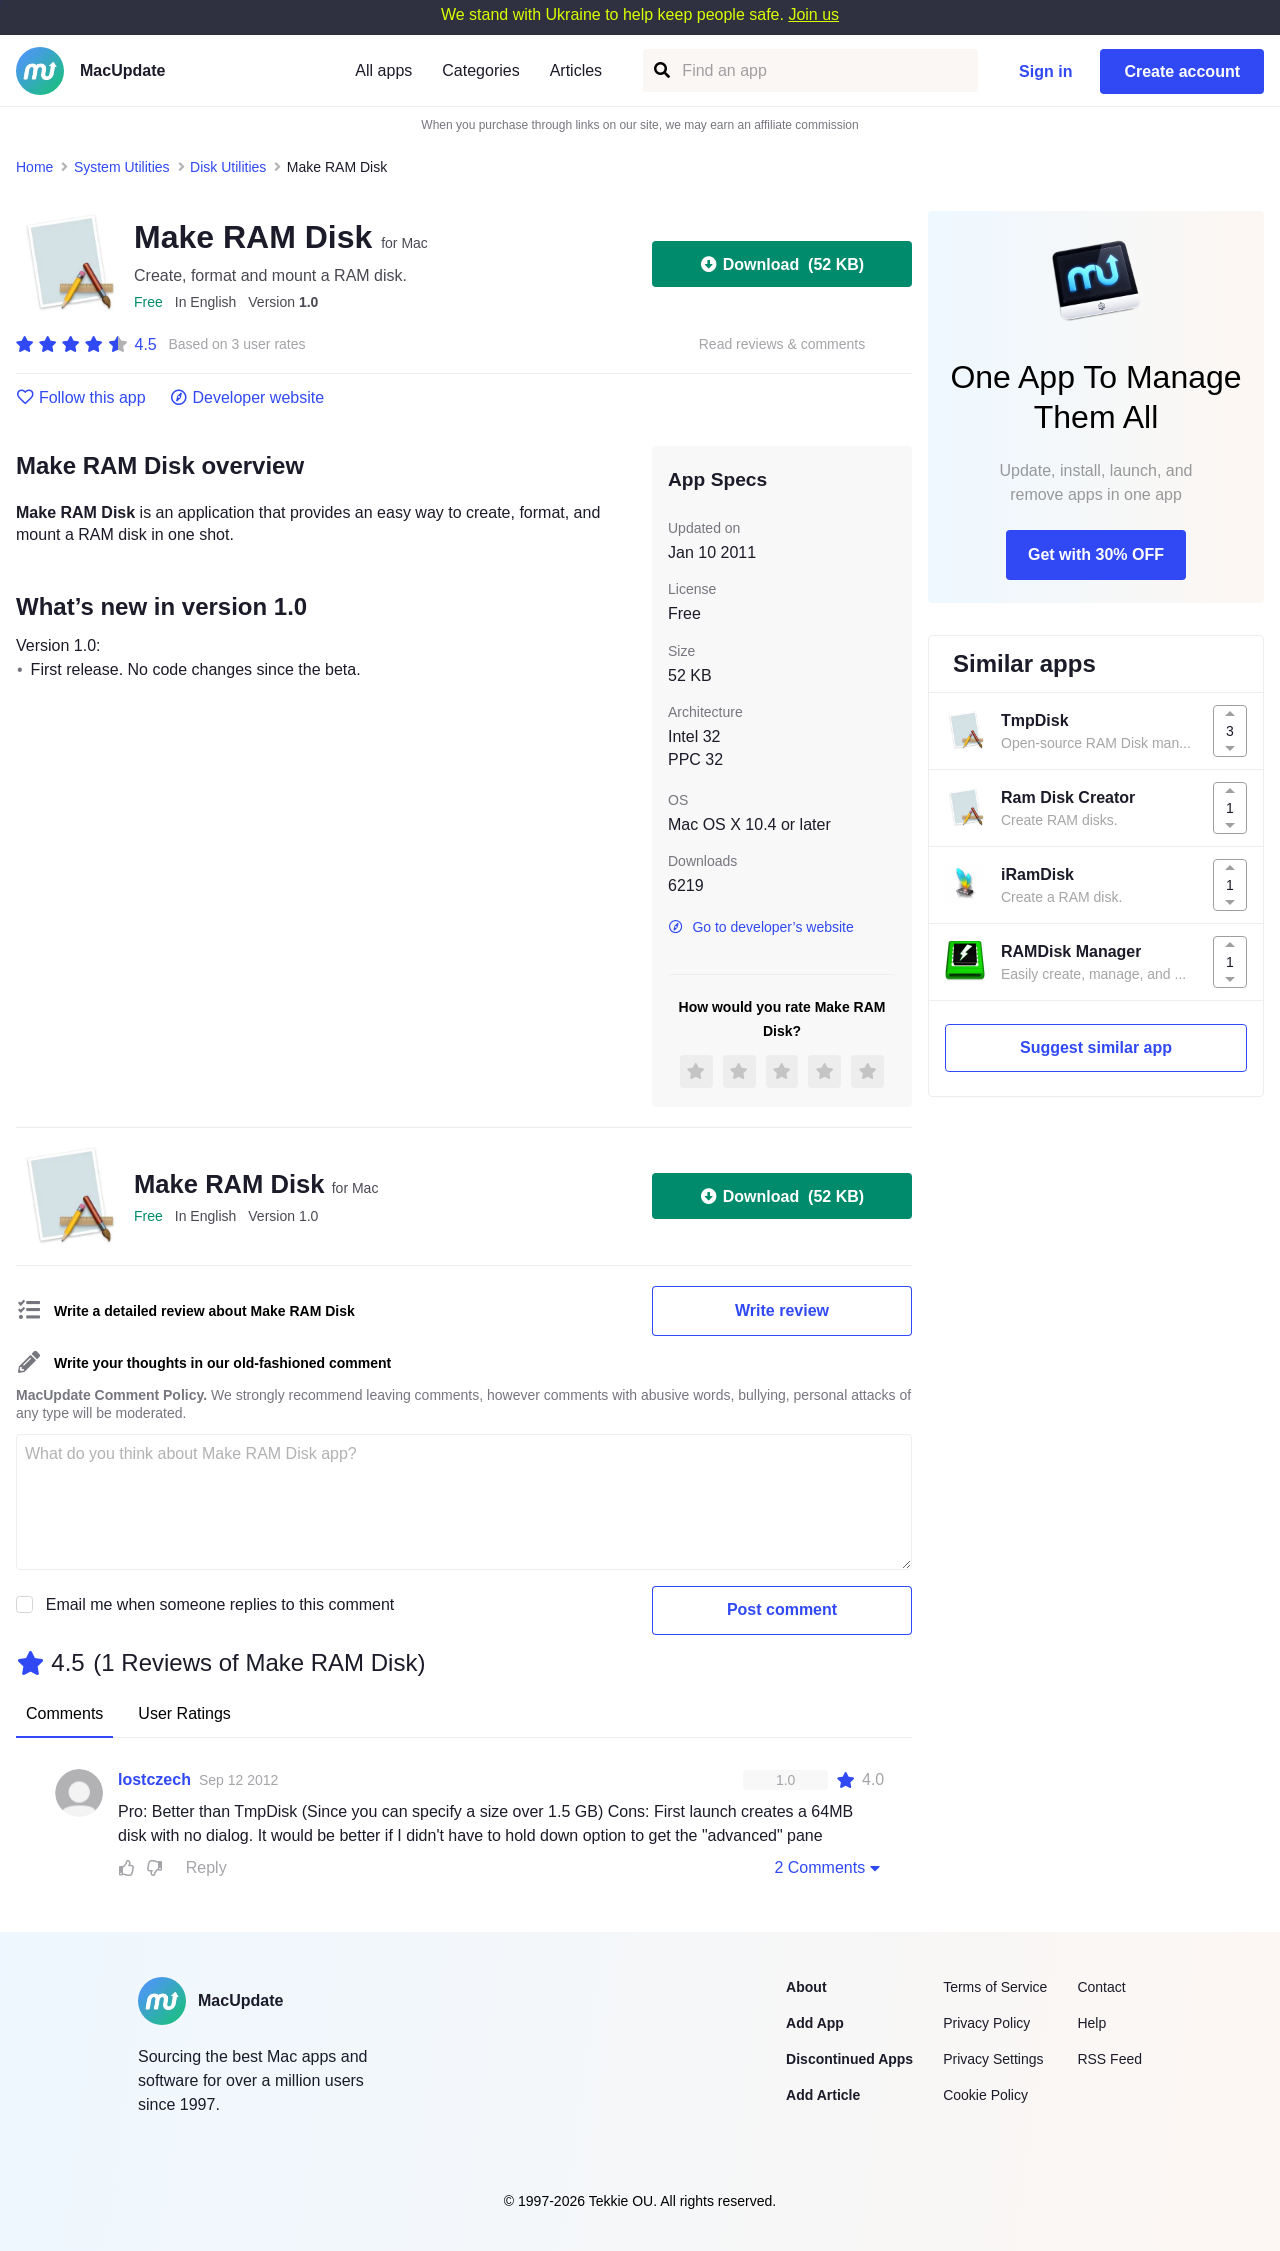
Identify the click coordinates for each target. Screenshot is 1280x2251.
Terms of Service (995, 1987)
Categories (480, 70)
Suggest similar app (1096, 1047)
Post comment (782, 1609)
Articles (576, 70)
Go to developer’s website (761, 927)
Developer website (247, 398)
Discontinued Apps (849, 2059)
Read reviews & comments (782, 344)
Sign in (1045, 71)
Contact (1101, 1987)
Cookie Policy (985, 2095)
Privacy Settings (993, 2059)
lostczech (154, 1779)
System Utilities (122, 167)
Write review (782, 1310)
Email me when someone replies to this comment (220, 1604)
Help (1091, 2023)
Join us (813, 14)
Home (34, 167)
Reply (206, 1867)
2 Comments (829, 1867)
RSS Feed (1109, 2059)
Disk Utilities (228, 167)
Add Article (823, 2095)
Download (782, 264)
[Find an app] (660, 70)
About (806, 1987)
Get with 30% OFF (1096, 554)
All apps (383, 70)
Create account (1182, 71)
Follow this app (81, 398)
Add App (815, 2023)
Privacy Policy (986, 2023)
